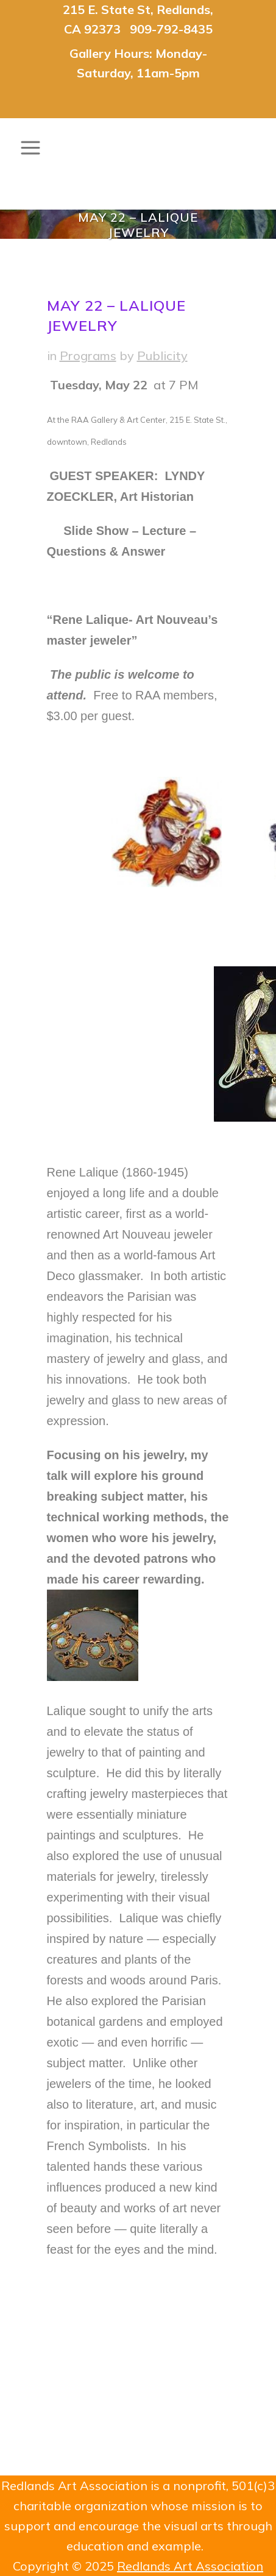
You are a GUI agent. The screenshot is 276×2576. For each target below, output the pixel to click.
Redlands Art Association (190, 2566)
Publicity (162, 355)
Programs (88, 355)
